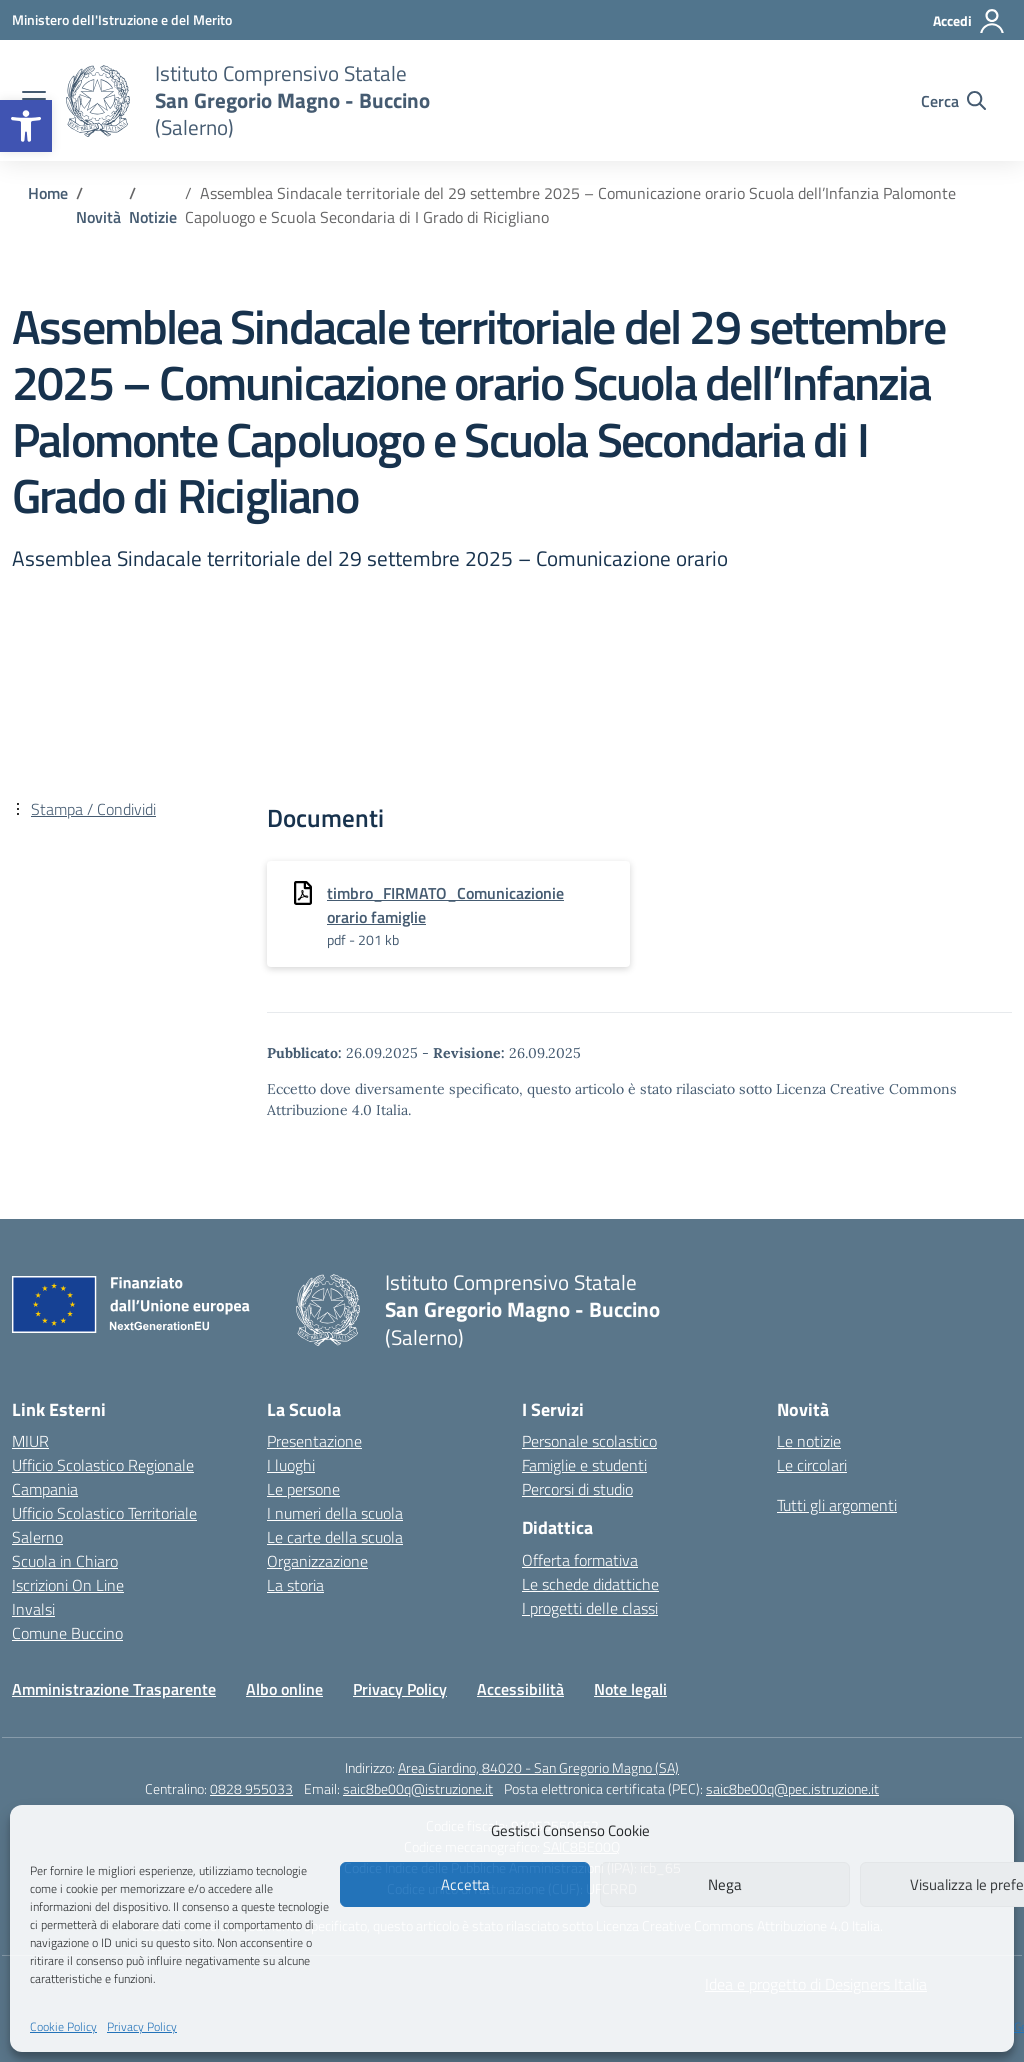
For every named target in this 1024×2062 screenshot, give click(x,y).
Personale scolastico (589, 1441)
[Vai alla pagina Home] (48, 193)
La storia (295, 1585)
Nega (725, 1884)
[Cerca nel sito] (953, 101)
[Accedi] (969, 21)
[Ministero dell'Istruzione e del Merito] (122, 19)
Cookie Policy (63, 2026)
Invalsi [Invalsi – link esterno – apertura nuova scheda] (33, 1609)
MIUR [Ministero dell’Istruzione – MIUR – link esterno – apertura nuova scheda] (30, 1441)
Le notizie (809, 1441)
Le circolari (812, 1465)
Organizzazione (317, 1561)
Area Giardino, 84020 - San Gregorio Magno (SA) (538, 1767)
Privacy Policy (142, 2026)
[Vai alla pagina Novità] (98, 217)
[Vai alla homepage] (98, 101)
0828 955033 (251, 1788)
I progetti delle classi (590, 1608)
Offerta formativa (580, 1560)
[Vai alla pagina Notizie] (153, 217)
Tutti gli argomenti (837, 1505)
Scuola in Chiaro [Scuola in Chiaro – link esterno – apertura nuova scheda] (65, 1561)
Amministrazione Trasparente (114, 1689)
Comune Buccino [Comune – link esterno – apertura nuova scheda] (67, 1633)
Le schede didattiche (590, 1584)
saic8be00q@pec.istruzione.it (792, 1788)
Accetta (465, 1884)
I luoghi (291, 1465)
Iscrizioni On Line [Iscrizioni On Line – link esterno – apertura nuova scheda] (68, 1585)
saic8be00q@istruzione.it (418, 1788)
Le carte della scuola (335, 1537)
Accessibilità (520, 1689)
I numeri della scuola (335, 1513)
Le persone (303, 1489)
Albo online (284, 1689)
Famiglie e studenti (584, 1465)
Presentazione (314, 1441)
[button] (26, 126)
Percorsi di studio (577, 1489)
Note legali (630, 1689)
